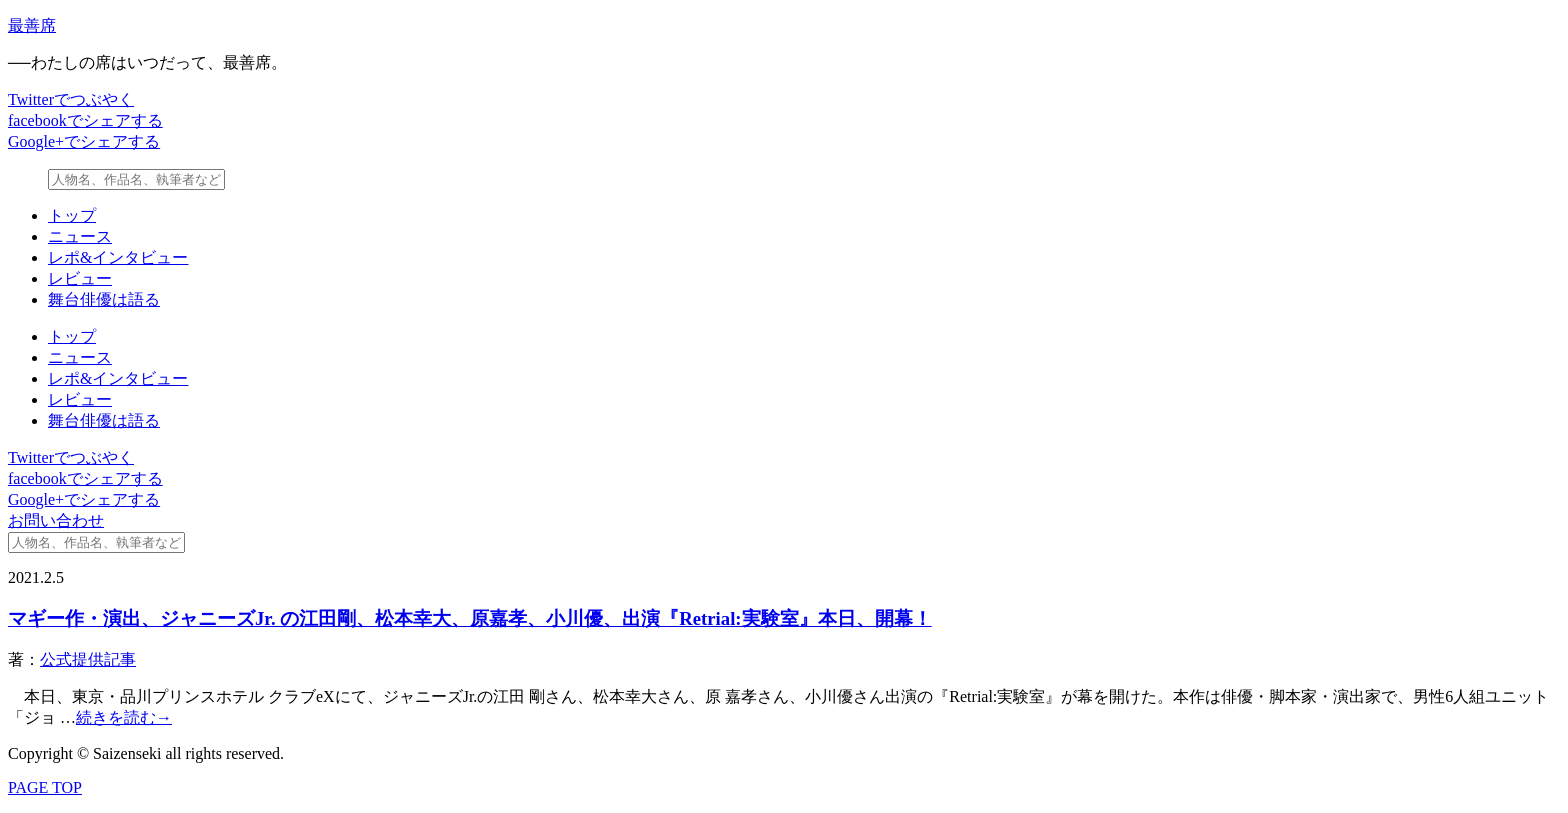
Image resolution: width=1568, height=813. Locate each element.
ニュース (80, 236)
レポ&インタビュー (118, 257)
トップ (72, 215)
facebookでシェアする (85, 120)
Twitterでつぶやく (71, 99)
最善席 (32, 25)
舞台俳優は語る (104, 299)
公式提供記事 (88, 659)
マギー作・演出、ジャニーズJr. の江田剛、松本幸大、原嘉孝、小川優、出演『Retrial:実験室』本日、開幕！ (470, 618)
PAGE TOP (45, 787)
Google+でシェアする (84, 141)
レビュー (80, 278)
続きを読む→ (124, 717)
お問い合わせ (56, 520)
